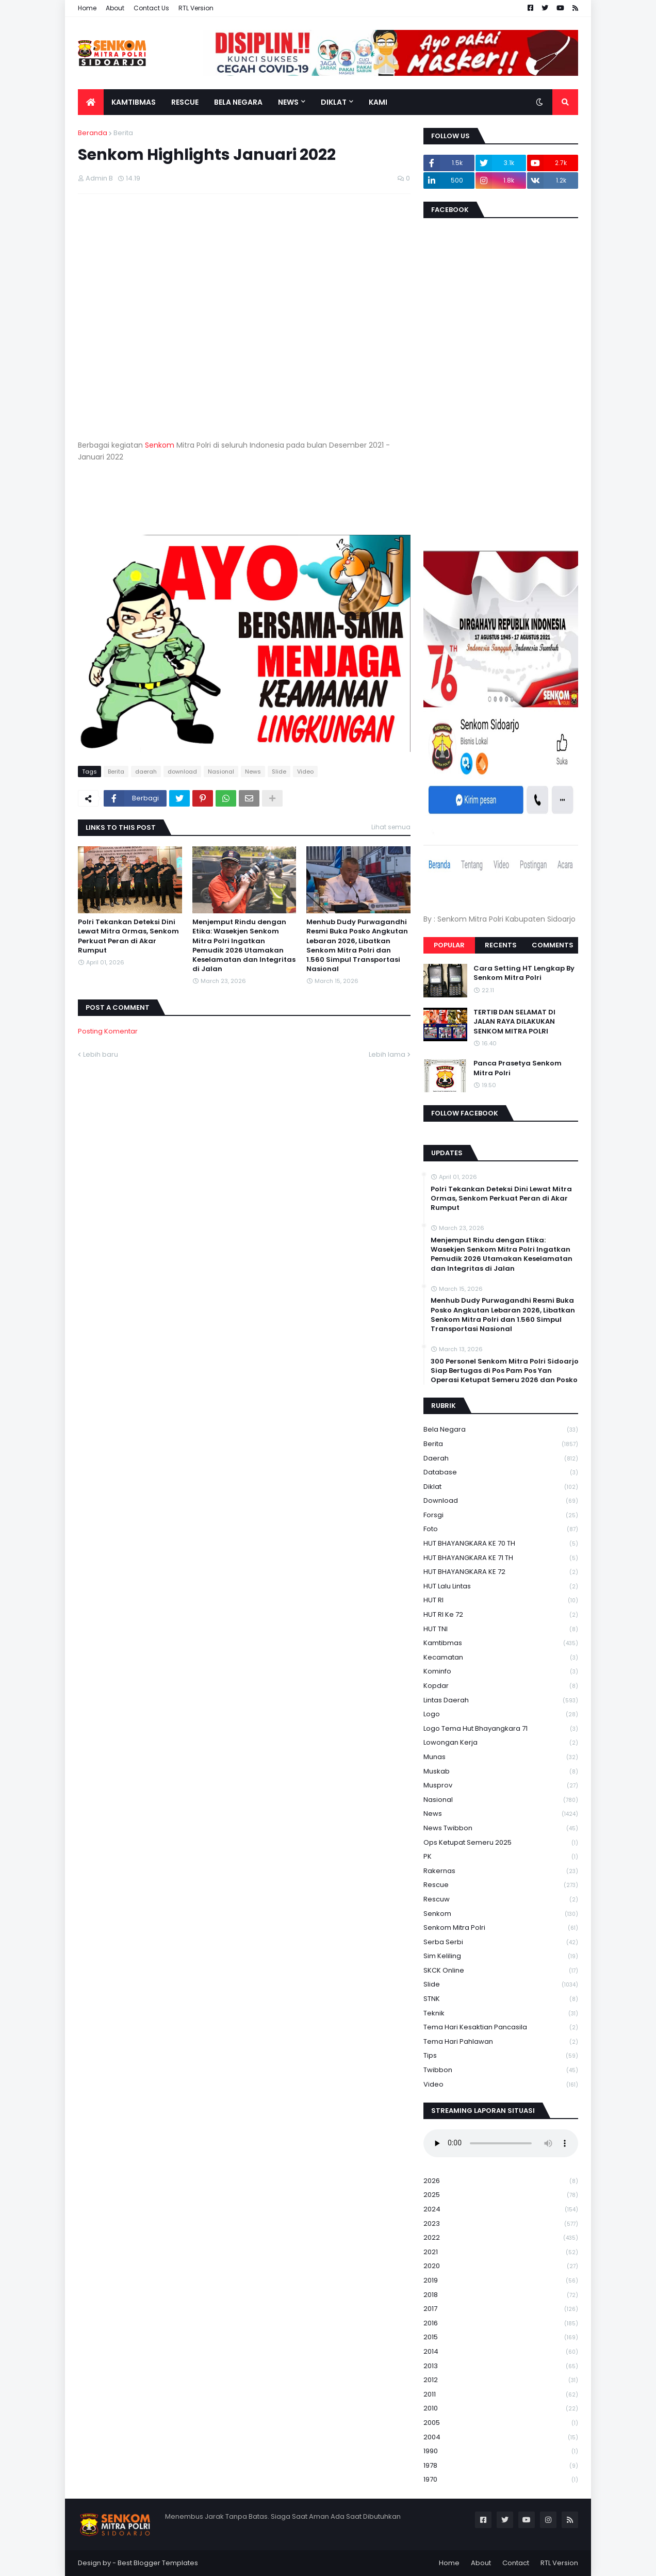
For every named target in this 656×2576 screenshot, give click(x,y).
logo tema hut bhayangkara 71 (500, 1729)
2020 (500, 2266)
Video (305, 771)
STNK (500, 1999)
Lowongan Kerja (500, 1742)
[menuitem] (91, 102)
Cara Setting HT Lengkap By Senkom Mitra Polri (524, 973)
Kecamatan (500, 1657)
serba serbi (500, 1942)
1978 (500, 2465)
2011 (500, 2394)
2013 (500, 2366)
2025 (500, 2195)
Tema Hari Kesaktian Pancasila (500, 2027)
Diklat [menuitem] (334, 102)
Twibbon (500, 2070)
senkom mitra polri (500, 1928)
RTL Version (196, 8)
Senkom (159, 445)
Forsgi (500, 1515)
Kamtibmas (500, 1643)
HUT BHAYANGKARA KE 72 (500, 1572)
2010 (500, 2408)
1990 (500, 2451)
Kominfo (500, 1671)
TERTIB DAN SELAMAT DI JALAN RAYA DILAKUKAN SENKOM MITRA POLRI (514, 1022)
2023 (500, 2224)
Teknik (500, 2013)
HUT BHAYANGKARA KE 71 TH (500, 1558)
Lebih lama (387, 1054)
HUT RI (500, 1600)
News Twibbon (500, 1828)
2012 (500, 2380)
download (182, 771)
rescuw (500, 1899)
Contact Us (151, 8)
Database (500, 1472)
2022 (500, 2238)
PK (500, 1856)
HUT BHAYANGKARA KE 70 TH (500, 1543)
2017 (500, 2309)
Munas (500, 1757)
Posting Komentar (108, 1031)
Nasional (221, 771)
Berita (123, 133)
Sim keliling (500, 1956)
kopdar (500, 1686)
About (115, 8)
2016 (500, 2323)
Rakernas (500, 1871)
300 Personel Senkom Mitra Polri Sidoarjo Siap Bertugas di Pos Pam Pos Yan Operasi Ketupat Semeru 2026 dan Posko (505, 1371)
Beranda (92, 133)
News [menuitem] (288, 102)
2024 (500, 2209)
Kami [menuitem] (378, 102)
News (253, 771)
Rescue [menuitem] (185, 102)
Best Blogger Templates (158, 2563)
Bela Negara (500, 1429)
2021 (500, 2252)
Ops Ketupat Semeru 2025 (500, 1842)
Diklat (500, 1487)
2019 (500, 2280)
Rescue (500, 1885)
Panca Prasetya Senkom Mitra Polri (517, 1068)
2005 (500, 2423)
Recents (501, 945)
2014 (500, 2352)
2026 (500, 2181)
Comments (552, 945)
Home (87, 8)
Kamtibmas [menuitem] (133, 102)
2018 (500, 2295)
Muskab (500, 1771)
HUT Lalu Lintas (500, 1586)
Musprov (500, 1785)
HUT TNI (500, 1629)
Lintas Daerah (500, 1700)
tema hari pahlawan (500, 2042)
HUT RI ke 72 (500, 1615)
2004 (500, 2437)
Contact (515, 2563)
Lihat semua (391, 827)
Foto (500, 1529)
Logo (500, 1714)
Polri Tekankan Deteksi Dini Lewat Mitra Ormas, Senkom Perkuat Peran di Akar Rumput (128, 936)
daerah (146, 771)
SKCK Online (500, 1970)
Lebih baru (100, 1054)
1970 (500, 2479)
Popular (449, 945)
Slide (279, 771)
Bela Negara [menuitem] (238, 102)
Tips (500, 2055)
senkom (500, 1914)
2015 (500, 2337)
